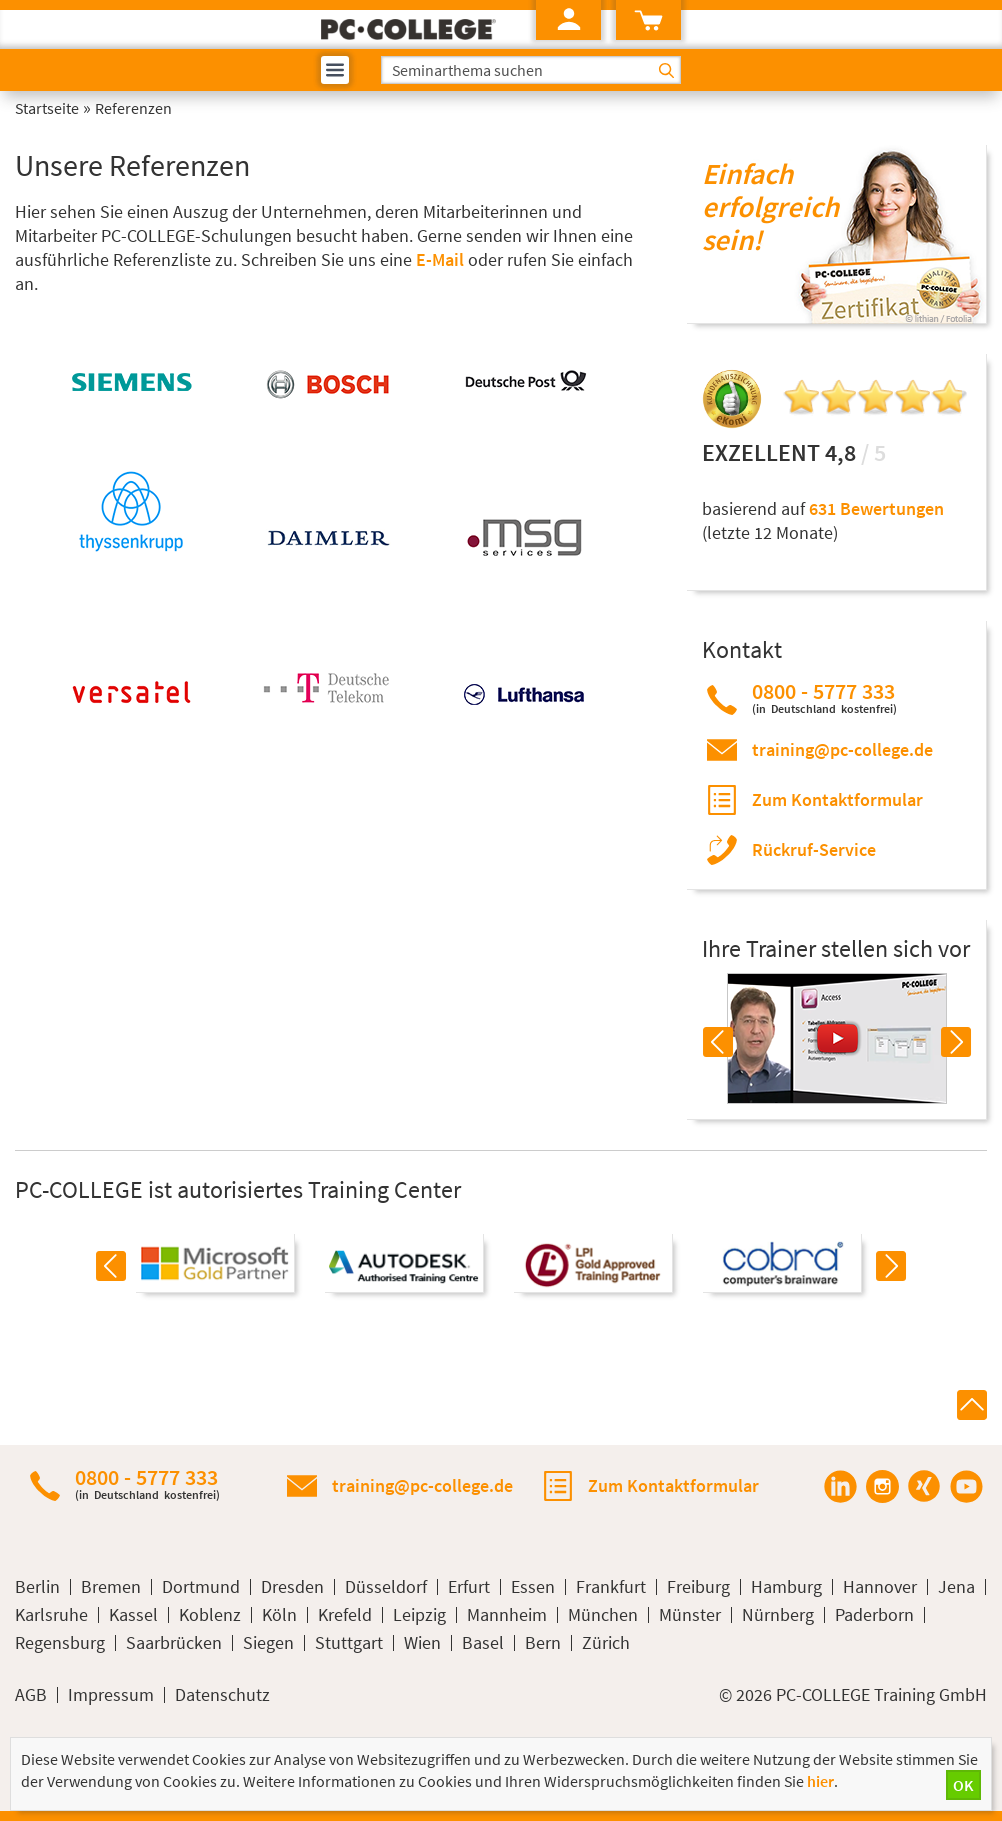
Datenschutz (222, 1695)
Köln (279, 1615)
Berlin (37, 1587)
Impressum (111, 1695)
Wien (422, 1643)
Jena (956, 1587)
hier (820, 1781)
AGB (31, 1695)
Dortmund (201, 1587)
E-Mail (440, 259)
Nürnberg (778, 1615)
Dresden (292, 1587)
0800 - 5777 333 (824, 697)
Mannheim (507, 1615)
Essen (533, 1587)
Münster (690, 1615)
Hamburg (786, 1587)
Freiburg (698, 1587)
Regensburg (60, 1643)
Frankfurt (611, 1587)
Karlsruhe (51, 1615)
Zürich (606, 1643)
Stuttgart (349, 1643)
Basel (483, 1643)
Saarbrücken (174, 1643)
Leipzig (419, 1615)
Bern (543, 1643)
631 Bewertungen (876, 508)
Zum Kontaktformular (837, 799)
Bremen (111, 1587)
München (603, 1615)
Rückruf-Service (814, 849)
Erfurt (469, 1587)
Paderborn (874, 1615)
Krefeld (345, 1615)
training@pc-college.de (842, 749)
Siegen (268, 1643)
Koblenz (210, 1615)
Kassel (133, 1615)
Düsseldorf (386, 1587)
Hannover (880, 1587)
